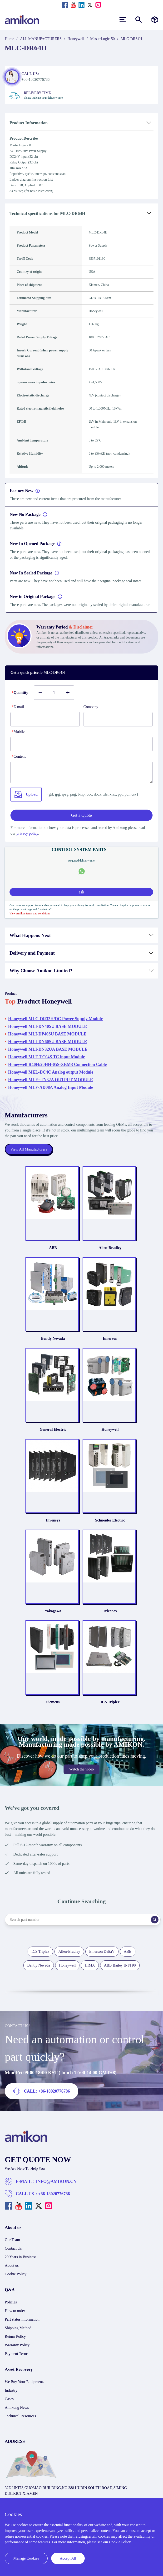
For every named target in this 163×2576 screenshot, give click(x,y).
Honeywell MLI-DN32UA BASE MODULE (48, 1049)
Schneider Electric (110, 1523)
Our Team (12, 2243)
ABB (53, 1248)
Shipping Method (18, 2332)
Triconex (110, 1614)
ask (81, 892)
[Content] (81, 772)
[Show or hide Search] (138, 19)
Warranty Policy (17, 2349)
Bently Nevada (53, 1340)
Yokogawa (52, 1614)
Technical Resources (20, 2420)
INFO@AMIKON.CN (56, 2185)
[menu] (122, 19)
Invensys (53, 1523)
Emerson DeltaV (102, 1955)
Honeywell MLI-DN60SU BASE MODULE (47, 1041)
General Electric (53, 1431)
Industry (11, 2394)
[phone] (81, 744)
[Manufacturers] (154, 19)
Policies (11, 2306)
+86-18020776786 (54, 2197)
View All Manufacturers (28, 1149)
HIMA (90, 1969)
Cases (9, 2403)
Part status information (22, 2323)
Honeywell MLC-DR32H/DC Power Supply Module (55, 1018)
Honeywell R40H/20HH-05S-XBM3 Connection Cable (57, 1064)
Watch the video (81, 1773)
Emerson (110, 1340)
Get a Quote (81, 815)
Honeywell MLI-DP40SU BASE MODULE (47, 1034)
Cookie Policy (15, 2278)
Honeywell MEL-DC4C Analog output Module (50, 1072)
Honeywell (76, 39)
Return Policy (15, 2340)
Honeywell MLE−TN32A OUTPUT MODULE (50, 1079)
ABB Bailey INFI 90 (120, 1969)
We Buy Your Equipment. (24, 2385)
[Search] (156, 1923)
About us (12, 2269)
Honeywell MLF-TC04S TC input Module (46, 1057)
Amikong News (17, 2411)
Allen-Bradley (110, 1248)
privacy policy (27, 833)
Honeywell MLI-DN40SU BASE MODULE (47, 1026)
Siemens (53, 1706)
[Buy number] (54, 693)
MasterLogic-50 (102, 39)
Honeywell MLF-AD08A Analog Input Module (50, 1087)
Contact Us (13, 2252)
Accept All (68, 2558)
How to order (15, 2314)
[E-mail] (45, 719)
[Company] (118, 719)
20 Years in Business (20, 2261)
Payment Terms (16, 2357)
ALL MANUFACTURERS (41, 39)
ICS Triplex (110, 1706)
